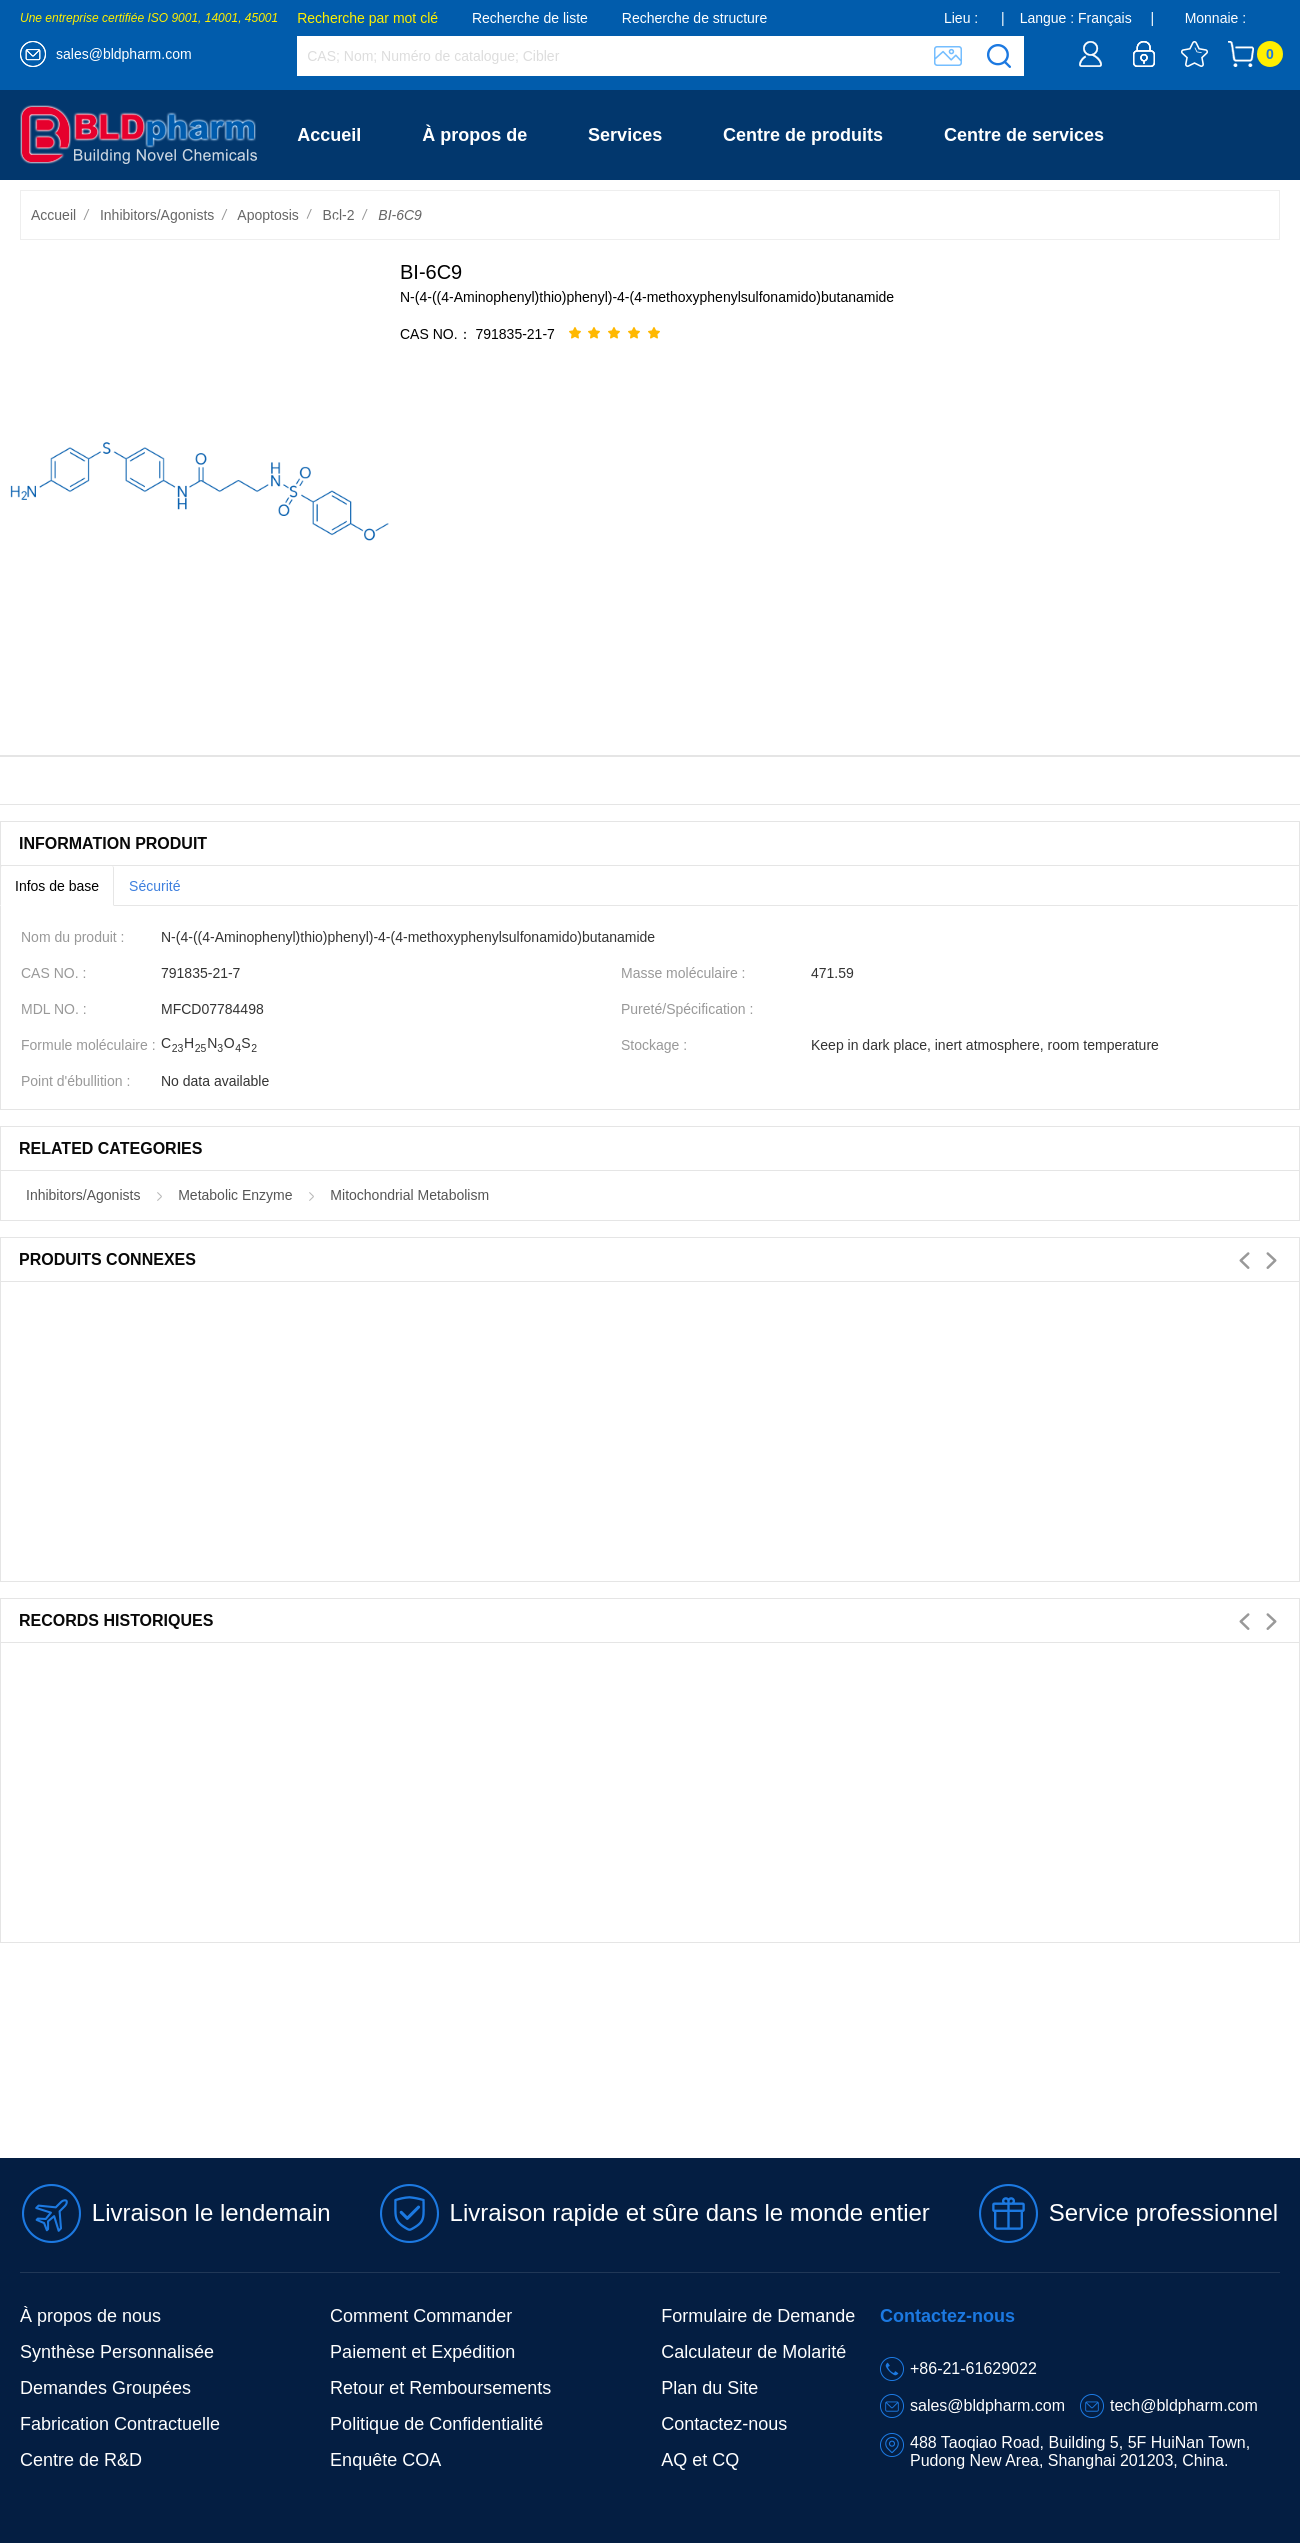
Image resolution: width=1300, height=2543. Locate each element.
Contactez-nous (364, 225)
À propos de (474, 135)
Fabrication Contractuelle (120, 2424)
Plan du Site (709, 2388)
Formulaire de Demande (758, 2316)
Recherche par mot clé (367, 18)
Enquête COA (385, 2460)
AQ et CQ (700, 2460)
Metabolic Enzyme (235, 1195)
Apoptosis (267, 215)
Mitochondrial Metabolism (409, 1195)
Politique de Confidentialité (436, 2424)
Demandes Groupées (105, 2388)
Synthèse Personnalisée (117, 2352)
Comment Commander (421, 2316)
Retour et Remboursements (440, 2388)
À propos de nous (90, 2316)
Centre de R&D (81, 2460)
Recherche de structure (695, 18)
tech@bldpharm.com (1184, 2405)
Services (625, 135)
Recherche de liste (530, 18)
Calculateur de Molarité (753, 2352)
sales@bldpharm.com (124, 54)
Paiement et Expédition (422, 2352)
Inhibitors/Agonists (157, 215)
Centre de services (1024, 135)
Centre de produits (803, 135)
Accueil (329, 135)
